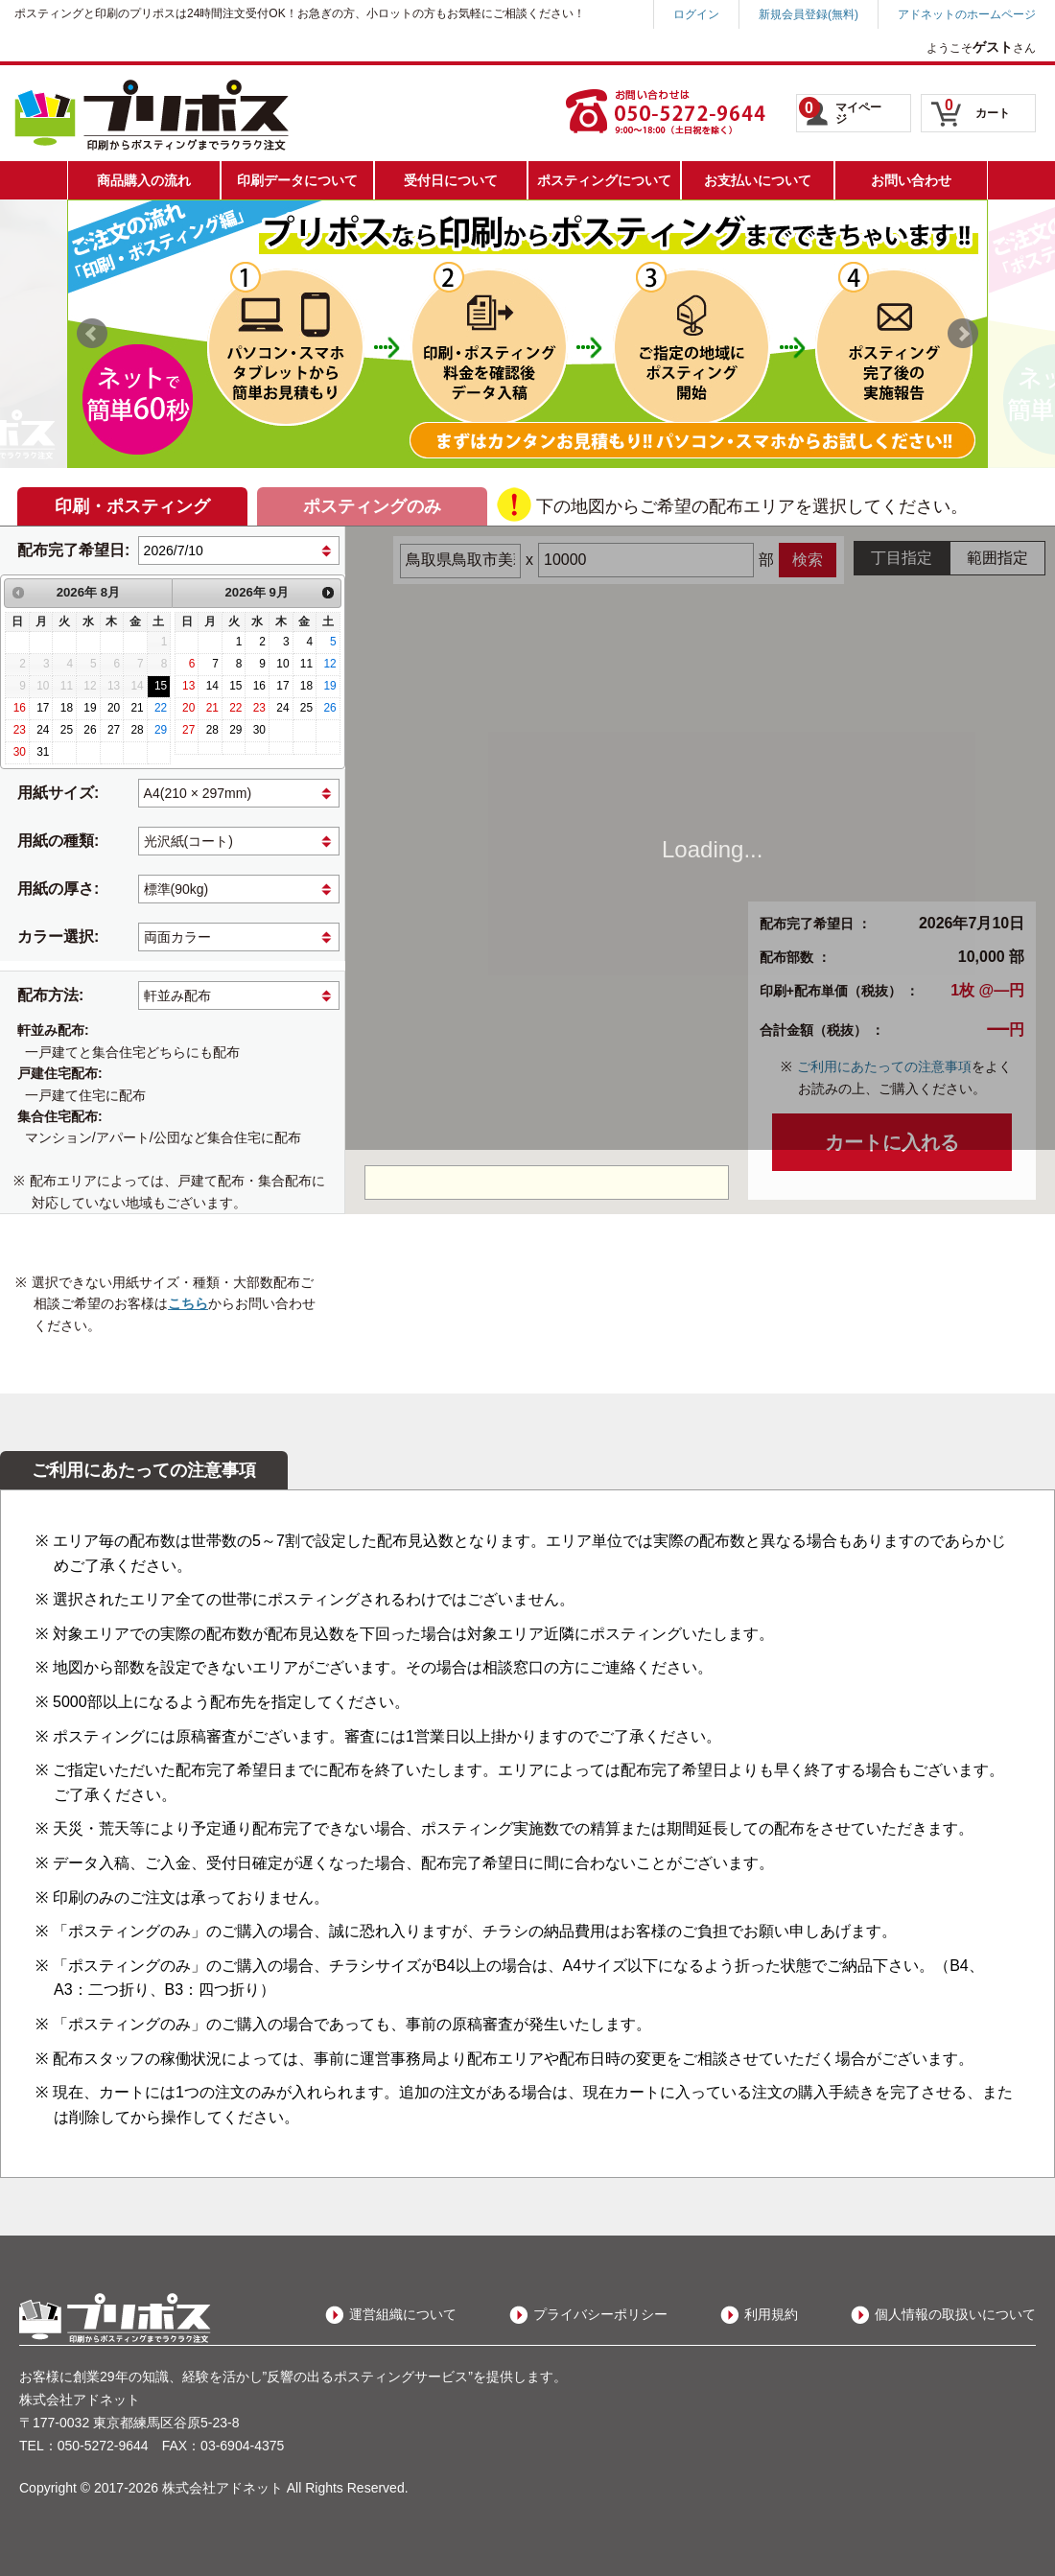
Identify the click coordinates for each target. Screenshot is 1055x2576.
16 (19, 707)
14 (212, 685)
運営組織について (403, 2314)
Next (963, 333)
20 (113, 707)
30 (19, 752)
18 (66, 707)
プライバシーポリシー (600, 2314)
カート (977, 108)
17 (42, 707)
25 (66, 730)
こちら (188, 1303)
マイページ (840, 111)
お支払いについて (757, 180)
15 (160, 685)
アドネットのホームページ (967, 14)
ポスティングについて (604, 180)
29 (160, 730)
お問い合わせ (911, 180)
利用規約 (771, 2314)
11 (306, 663)
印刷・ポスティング (132, 506)
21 (136, 707)
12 (329, 663)
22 (160, 707)
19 (89, 707)
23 (19, 730)
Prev (92, 333)
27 (113, 730)
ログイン (696, 14)
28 (136, 730)
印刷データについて (297, 180)
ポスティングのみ (372, 506)
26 (89, 730)
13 (188, 685)
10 (282, 663)
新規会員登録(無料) (808, 14)
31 (42, 752)
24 (42, 730)
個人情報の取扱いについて (955, 2314)
